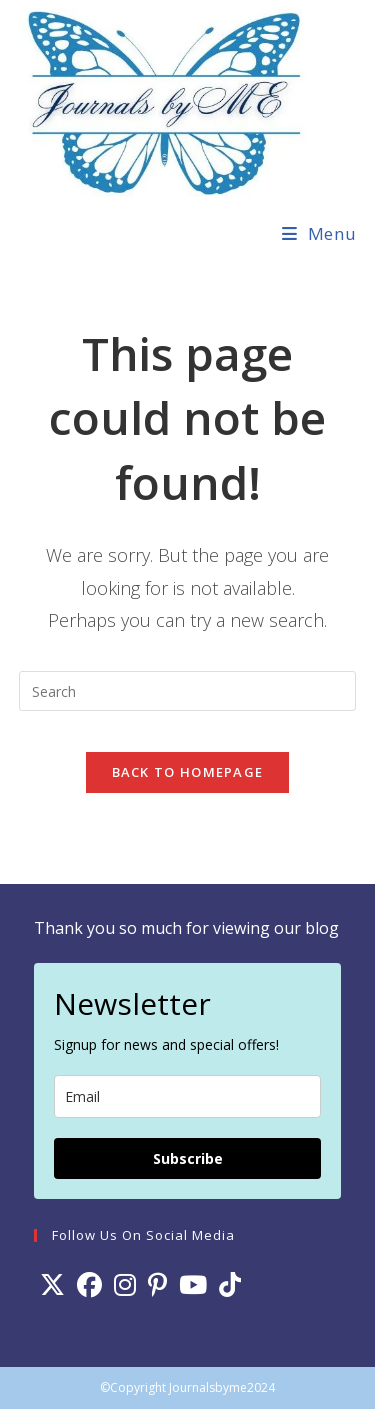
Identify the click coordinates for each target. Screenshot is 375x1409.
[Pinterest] (157, 1284)
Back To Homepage (188, 772)
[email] (188, 1096)
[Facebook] (89, 1284)
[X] (52, 1284)
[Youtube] (193, 1284)
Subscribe (188, 1158)
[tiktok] (230, 1284)
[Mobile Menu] (319, 233)
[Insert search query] (188, 691)
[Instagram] (125, 1284)
